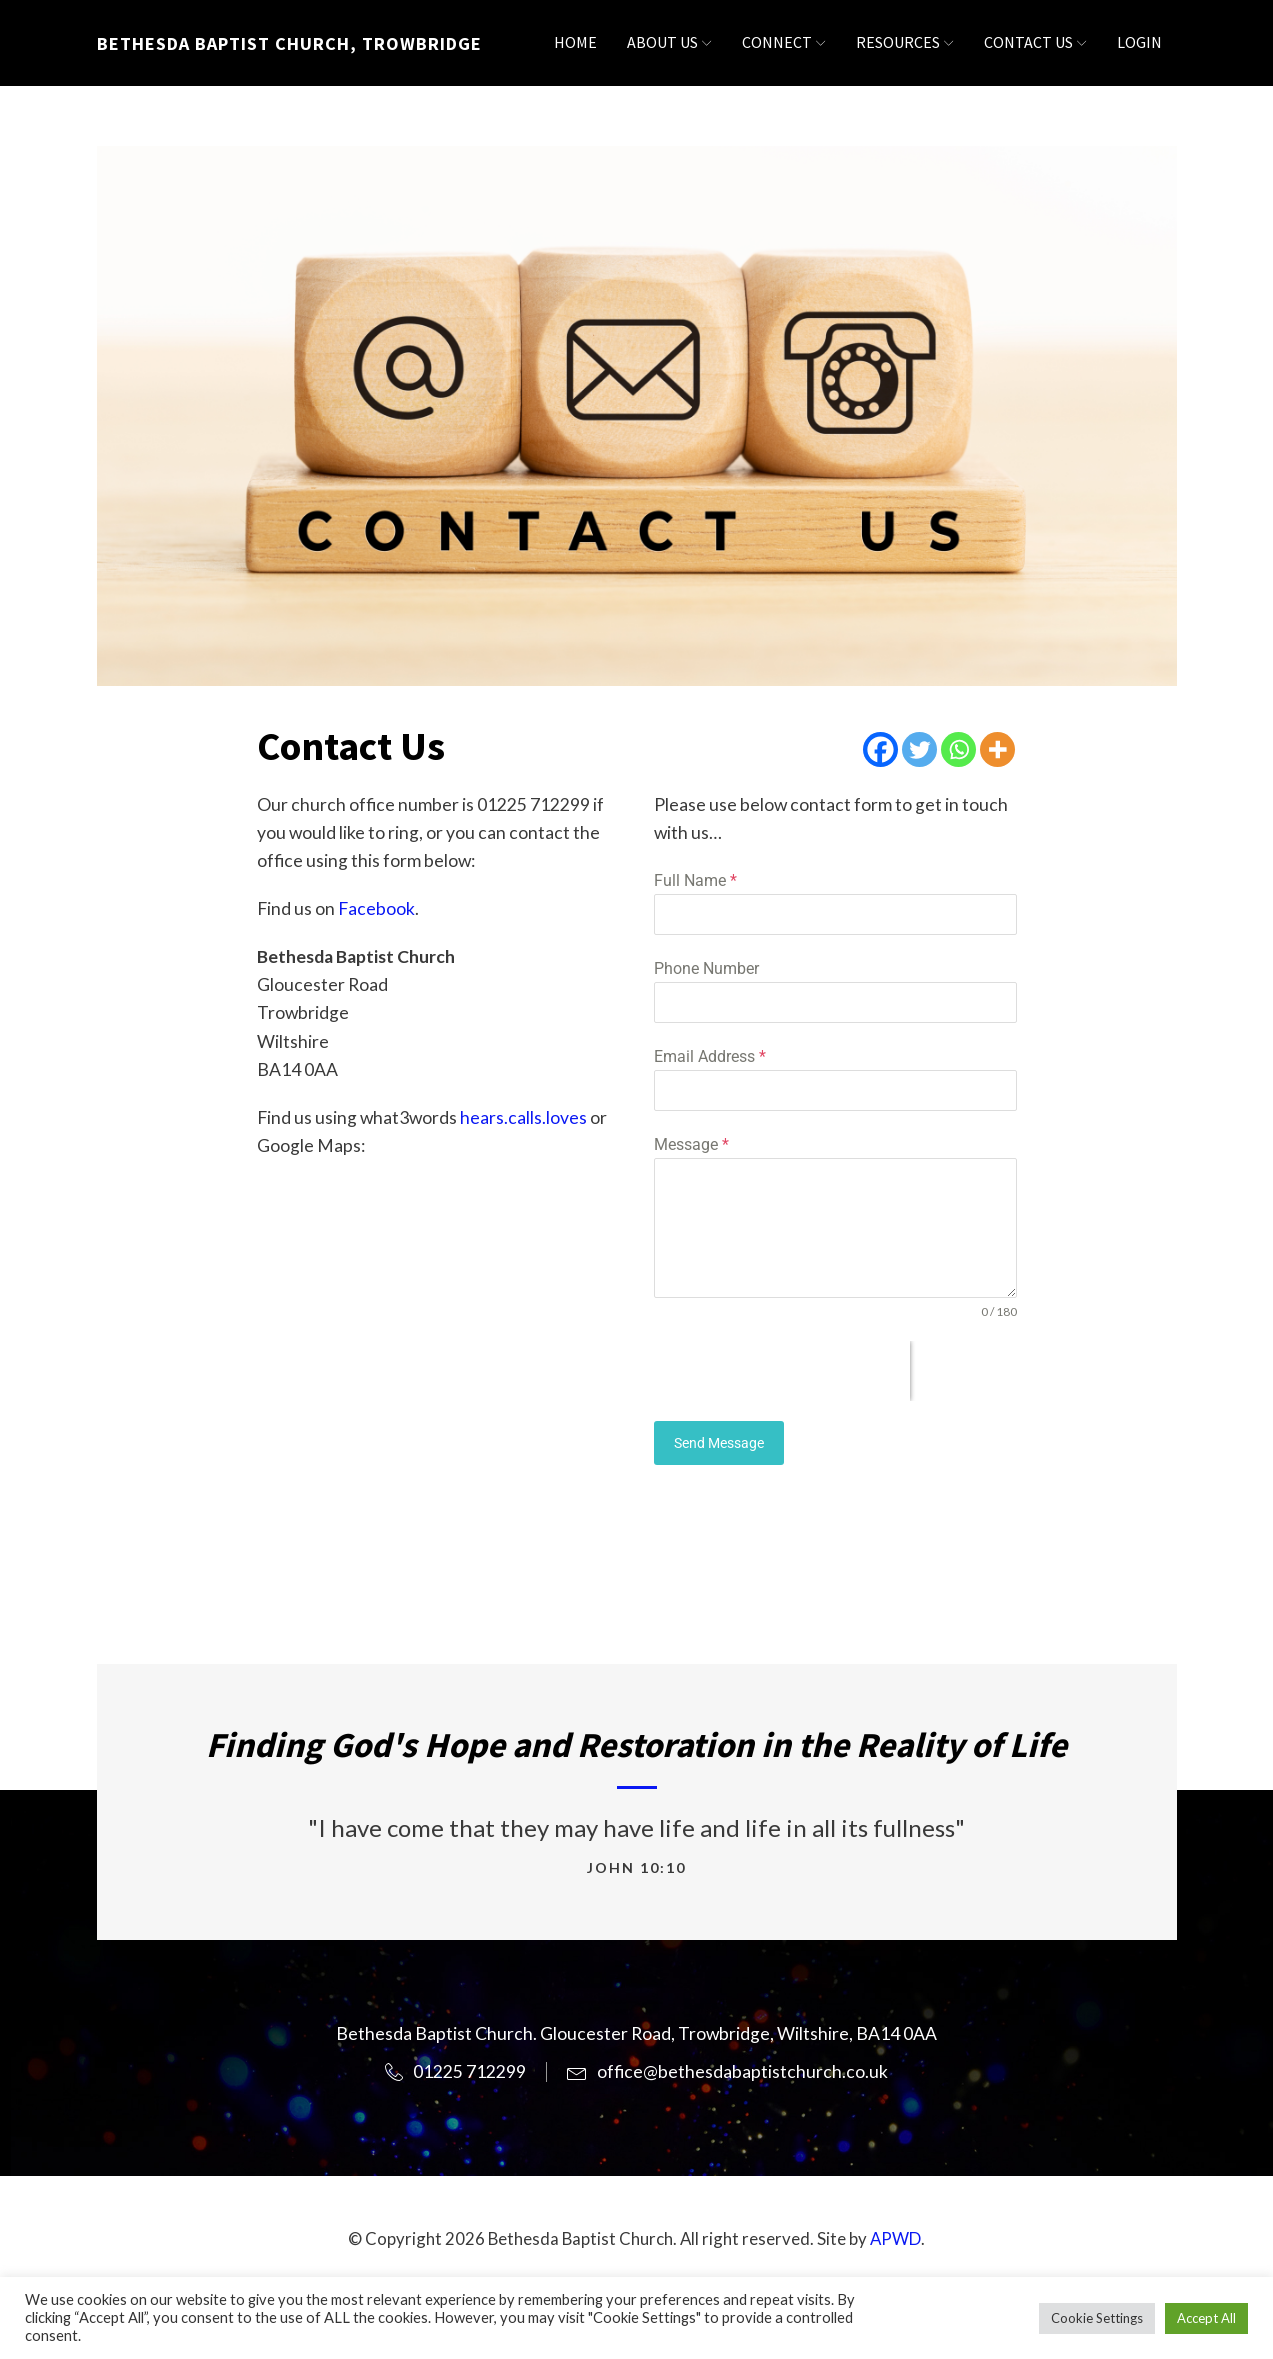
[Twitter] (919, 749)
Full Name (695, 880)
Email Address (710, 1056)
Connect (784, 42)
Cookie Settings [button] (1097, 2318)
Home (575, 42)
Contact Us (1035, 42)
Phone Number (706, 968)
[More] (997, 749)
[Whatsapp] (958, 749)
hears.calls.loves (523, 1117)
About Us (669, 42)
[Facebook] (880, 749)
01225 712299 (469, 2071)
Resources (905, 42)
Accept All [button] (1206, 2318)
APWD (895, 2238)
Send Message (719, 1443)
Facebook (376, 908)
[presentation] (782, 1371)
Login (1139, 42)
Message (691, 1144)
